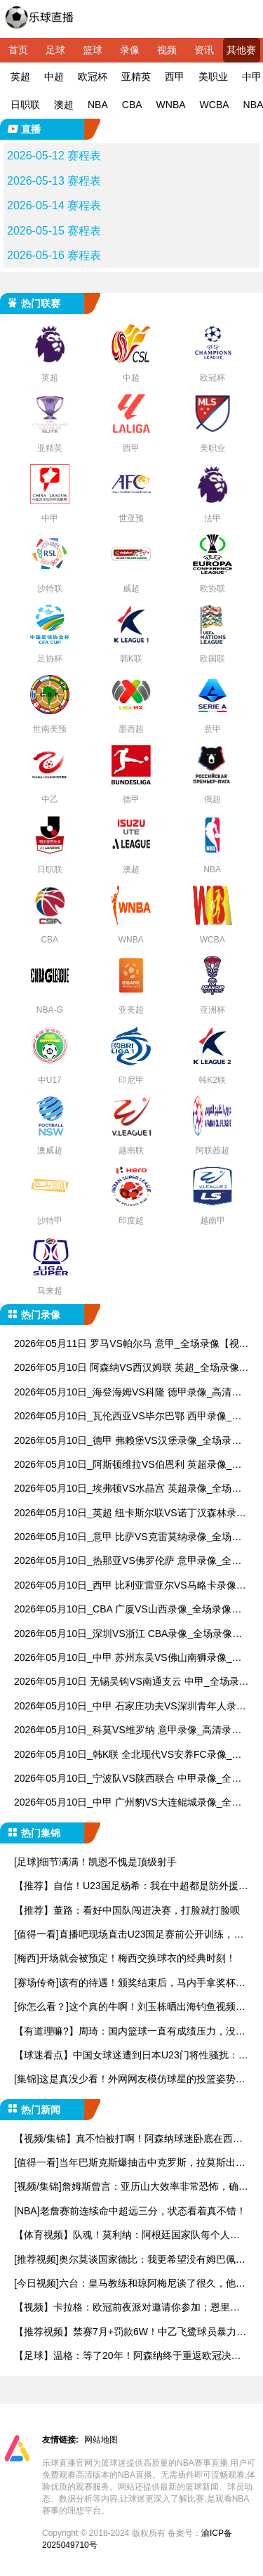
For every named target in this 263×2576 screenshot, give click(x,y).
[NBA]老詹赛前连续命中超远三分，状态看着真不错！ (130, 2210)
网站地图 (101, 2440)
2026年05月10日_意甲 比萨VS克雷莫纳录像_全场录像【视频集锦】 (127, 1537)
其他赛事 (241, 53)
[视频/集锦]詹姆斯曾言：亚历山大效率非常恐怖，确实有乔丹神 (131, 2187)
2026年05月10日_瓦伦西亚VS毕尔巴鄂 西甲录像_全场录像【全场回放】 (127, 1417)
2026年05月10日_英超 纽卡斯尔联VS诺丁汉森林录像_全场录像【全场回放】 (130, 1513)
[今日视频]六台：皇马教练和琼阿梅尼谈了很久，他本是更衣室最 (129, 2284)
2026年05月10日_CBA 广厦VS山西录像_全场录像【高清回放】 (122, 1610)
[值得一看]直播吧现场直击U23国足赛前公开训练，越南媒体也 (128, 1935)
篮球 (92, 49)
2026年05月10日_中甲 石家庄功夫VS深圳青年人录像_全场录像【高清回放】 (130, 1707)
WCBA (214, 104)
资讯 (204, 49)
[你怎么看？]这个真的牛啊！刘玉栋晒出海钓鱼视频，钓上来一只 (129, 2007)
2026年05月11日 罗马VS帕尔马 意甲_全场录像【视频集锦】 (131, 1344)
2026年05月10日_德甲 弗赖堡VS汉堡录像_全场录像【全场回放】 (127, 1441)
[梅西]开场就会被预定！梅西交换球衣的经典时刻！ (125, 1958)
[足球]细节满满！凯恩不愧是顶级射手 (95, 1861)
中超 (54, 76)
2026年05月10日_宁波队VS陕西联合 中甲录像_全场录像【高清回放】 (127, 1779)
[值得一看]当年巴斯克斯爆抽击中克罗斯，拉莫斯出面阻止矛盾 (129, 2163)
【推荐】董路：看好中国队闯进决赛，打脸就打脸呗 (127, 1910)
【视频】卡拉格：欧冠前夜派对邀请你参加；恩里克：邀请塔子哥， (122, 2308)
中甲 (252, 76)
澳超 (64, 104)
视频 (167, 49)
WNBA (171, 104)
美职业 (213, 76)
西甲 (174, 76)
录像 (130, 49)
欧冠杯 (92, 76)
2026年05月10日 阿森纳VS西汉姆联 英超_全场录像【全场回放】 (126, 1368)
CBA (132, 104)
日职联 (25, 104)
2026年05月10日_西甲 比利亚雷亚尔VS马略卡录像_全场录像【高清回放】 (127, 1586)
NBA (98, 104)
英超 (20, 76)
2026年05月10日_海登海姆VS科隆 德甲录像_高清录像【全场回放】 (127, 1393)
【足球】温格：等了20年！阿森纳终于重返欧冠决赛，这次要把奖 (122, 2356)
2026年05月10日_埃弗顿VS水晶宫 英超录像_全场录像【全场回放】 (127, 1489)
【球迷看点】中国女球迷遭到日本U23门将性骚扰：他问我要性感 (131, 2056)
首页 (18, 49)
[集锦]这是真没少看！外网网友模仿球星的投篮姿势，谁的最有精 (129, 2080)
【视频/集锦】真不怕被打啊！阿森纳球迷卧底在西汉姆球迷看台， (128, 2139)
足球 (55, 49)
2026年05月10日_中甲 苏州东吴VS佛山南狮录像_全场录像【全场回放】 (127, 1658)
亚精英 (136, 76)
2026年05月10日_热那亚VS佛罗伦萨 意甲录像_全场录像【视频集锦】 (127, 1561)
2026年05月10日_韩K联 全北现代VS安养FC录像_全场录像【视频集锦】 (127, 1755)
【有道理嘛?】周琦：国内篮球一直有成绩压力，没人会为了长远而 (129, 2032)
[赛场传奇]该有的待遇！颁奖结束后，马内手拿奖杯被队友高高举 (129, 1983)
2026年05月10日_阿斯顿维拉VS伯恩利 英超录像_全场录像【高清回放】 (127, 1465)
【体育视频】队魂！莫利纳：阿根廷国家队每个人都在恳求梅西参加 (127, 2235)
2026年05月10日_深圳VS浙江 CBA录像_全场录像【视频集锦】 (123, 1634)
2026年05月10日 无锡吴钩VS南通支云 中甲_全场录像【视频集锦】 (131, 1682)
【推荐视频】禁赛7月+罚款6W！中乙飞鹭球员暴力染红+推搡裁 (130, 2332)
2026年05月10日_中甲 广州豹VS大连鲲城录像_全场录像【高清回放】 (127, 1803)
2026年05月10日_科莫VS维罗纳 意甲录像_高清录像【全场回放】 (127, 1730)
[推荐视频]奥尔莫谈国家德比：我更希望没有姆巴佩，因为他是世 (129, 2260)
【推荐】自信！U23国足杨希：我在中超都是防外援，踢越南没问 (131, 1886)
